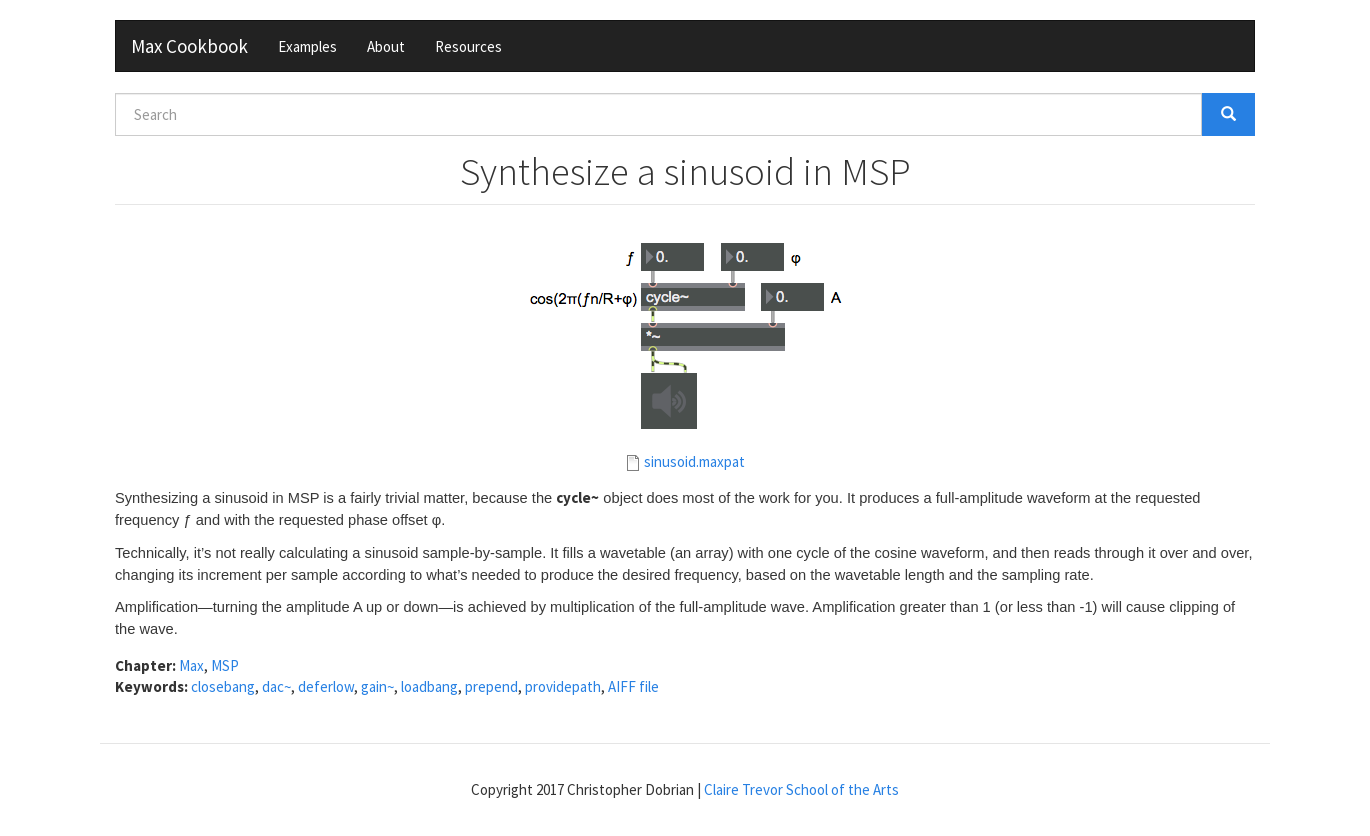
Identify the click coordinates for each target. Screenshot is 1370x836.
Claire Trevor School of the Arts (801, 789)
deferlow (326, 686)
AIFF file (633, 686)
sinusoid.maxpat (694, 461)
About (386, 46)
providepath (563, 686)
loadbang (429, 686)
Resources (468, 46)
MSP (225, 665)
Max (191, 665)
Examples (307, 46)
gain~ (377, 686)
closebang (223, 686)
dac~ (276, 686)
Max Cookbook (189, 46)
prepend (491, 686)
